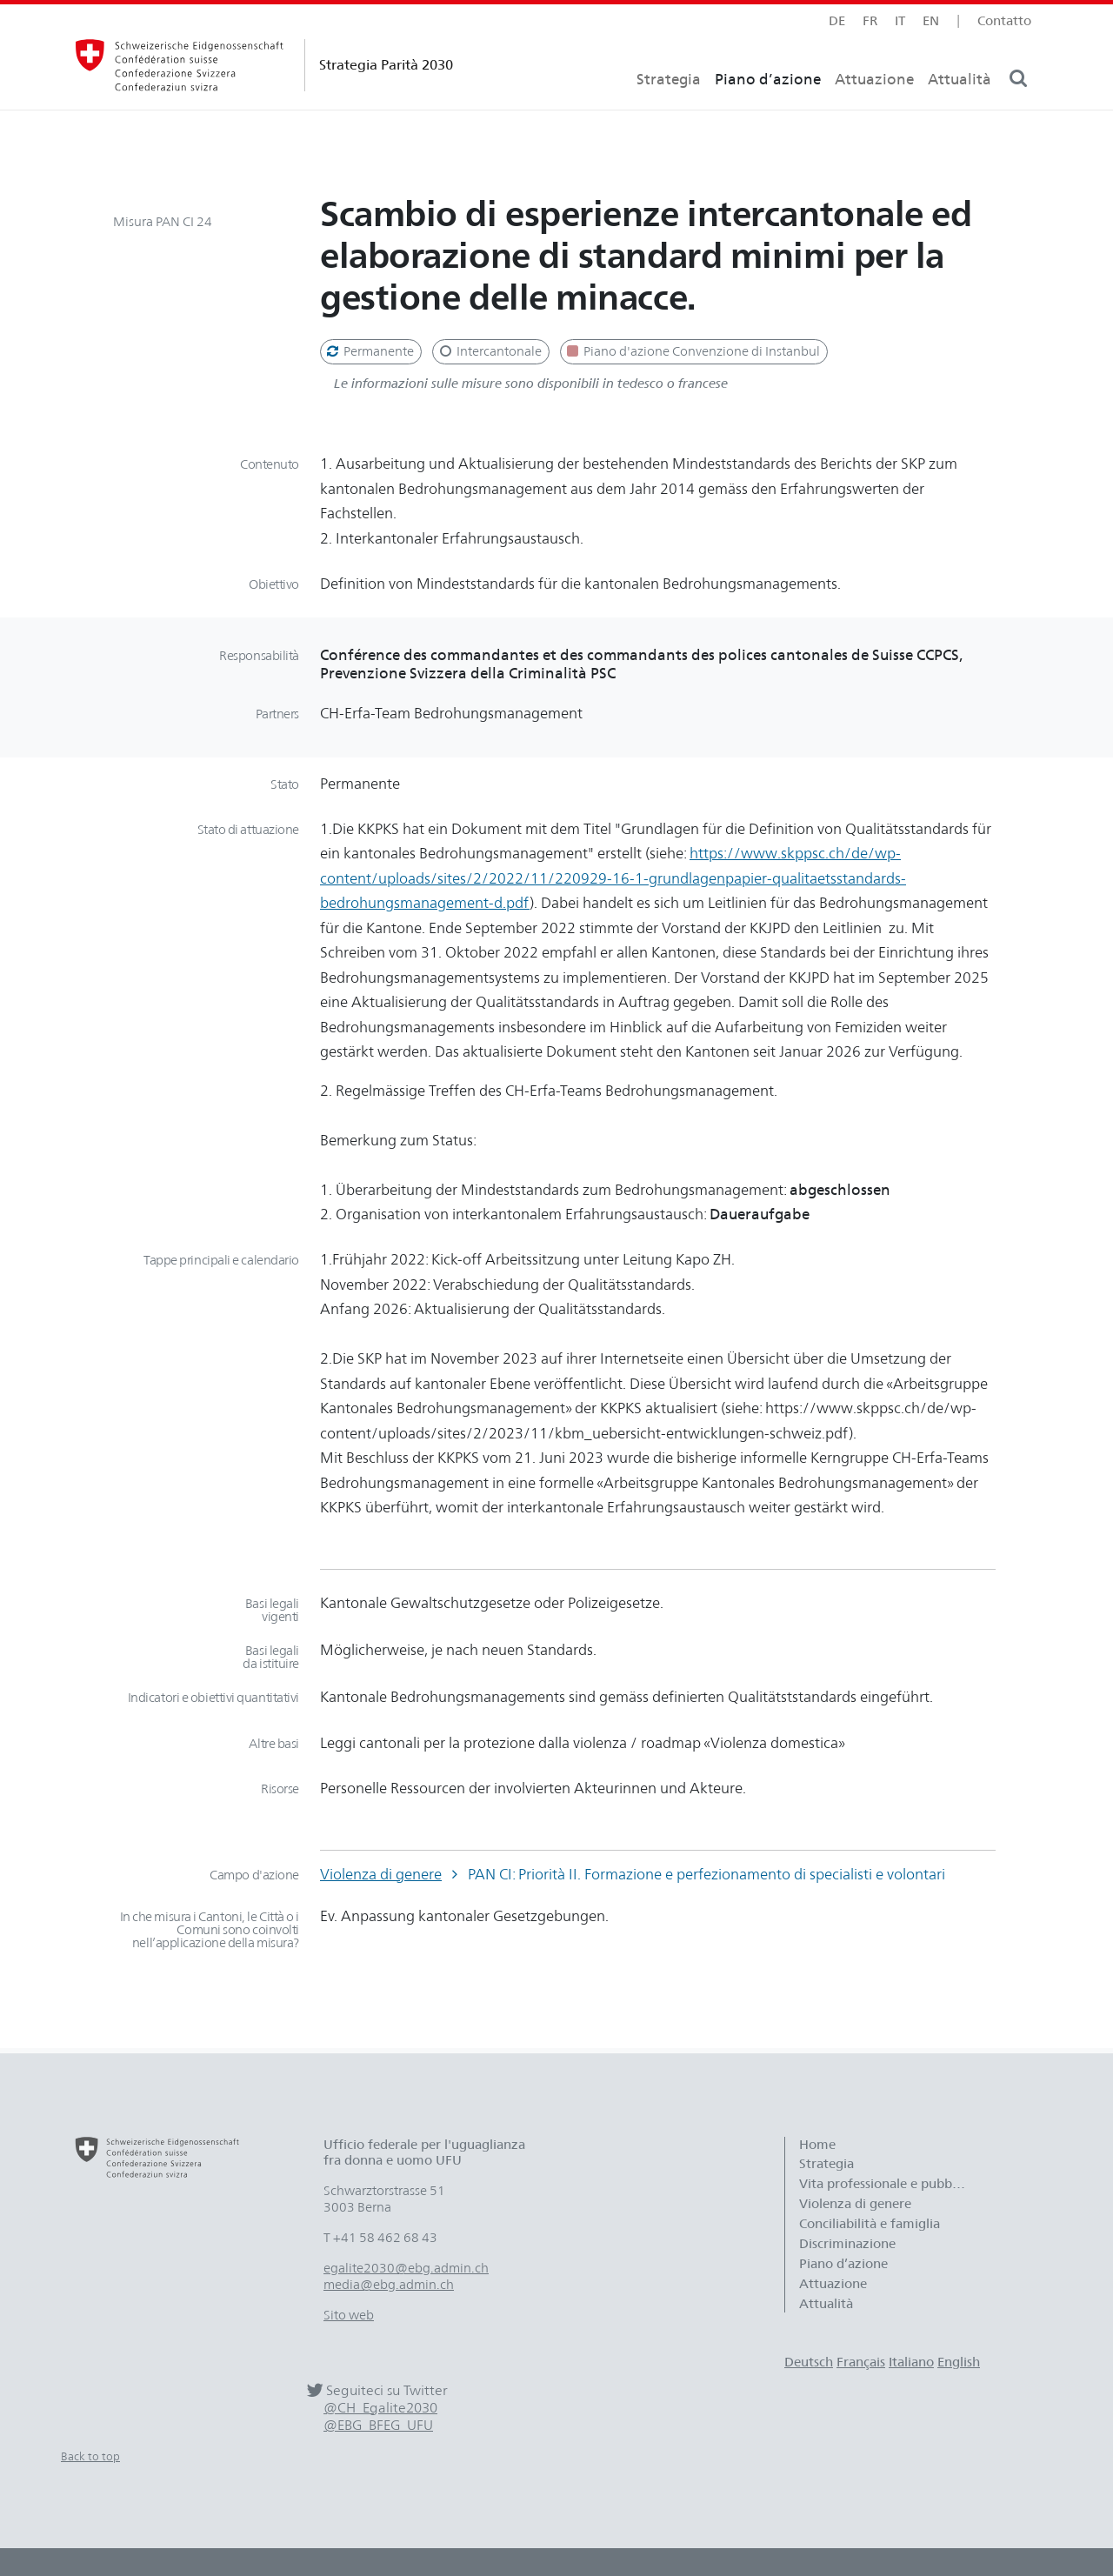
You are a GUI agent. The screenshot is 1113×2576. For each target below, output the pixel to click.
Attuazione (874, 109)
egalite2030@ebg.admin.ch (406, 2268)
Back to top (90, 2456)
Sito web (348, 2315)
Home (817, 2144)
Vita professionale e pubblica (885, 2184)
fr (870, 20)
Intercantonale (489, 351)
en (931, 20)
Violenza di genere (381, 1874)
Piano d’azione (768, 109)
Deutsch (808, 2362)
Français (860, 2362)
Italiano (911, 2362)
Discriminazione (847, 2244)
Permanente (369, 351)
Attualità (959, 109)
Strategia (668, 109)
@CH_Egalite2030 (380, 2407)
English (958, 2362)
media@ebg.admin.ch (388, 2284)
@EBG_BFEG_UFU (378, 2425)
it (900, 20)
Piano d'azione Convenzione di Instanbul (692, 351)
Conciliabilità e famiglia (869, 2224)
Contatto (1004, 20)
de (837, 20)
